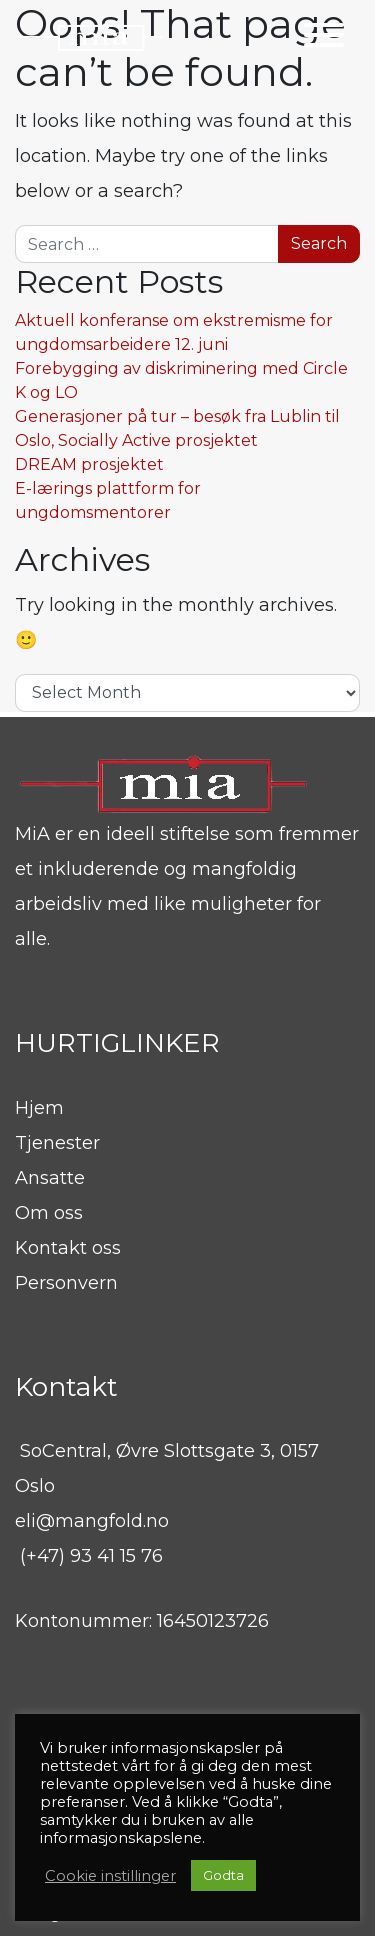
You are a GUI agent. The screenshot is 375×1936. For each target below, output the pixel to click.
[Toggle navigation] (324, 38)
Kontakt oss (68, 1248)
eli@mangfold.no (92, 1521)
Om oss (49, 1213)
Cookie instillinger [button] (110, 1876)
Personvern (66, 1283)
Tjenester (57, 1143)
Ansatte (50, 1178)
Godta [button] (223, 1875)
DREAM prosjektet (89, 464)
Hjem (39, 1108)
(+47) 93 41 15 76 (91, 1556)
